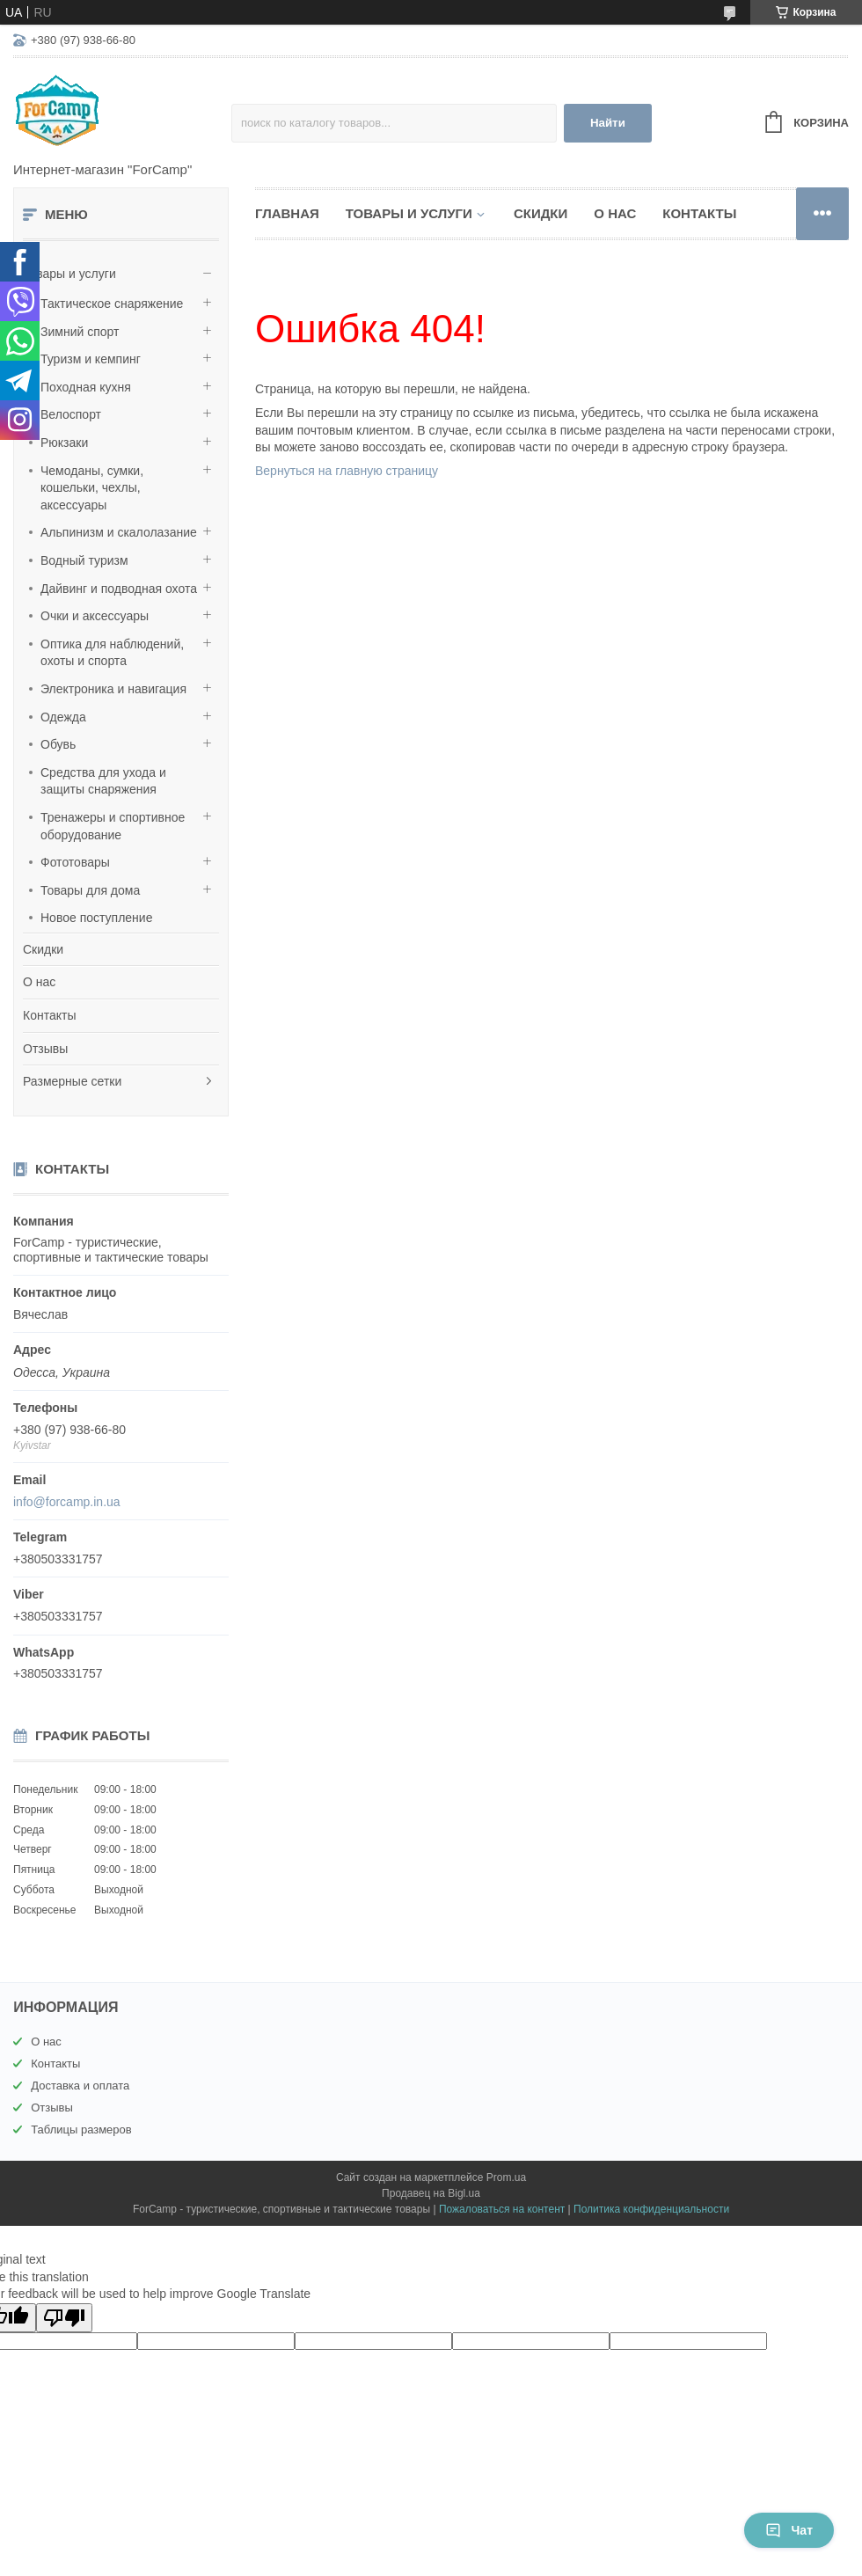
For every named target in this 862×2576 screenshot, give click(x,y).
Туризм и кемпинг (90, 359)
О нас (39, 982)
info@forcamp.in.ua (67, 1502)
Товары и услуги (69, 274)
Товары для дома (90, 890)
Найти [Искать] (607, 122)
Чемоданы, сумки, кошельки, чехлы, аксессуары (91, 488)
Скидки (43, 949)
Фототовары (75, 862)
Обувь (58, 744)
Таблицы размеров (81, 2129)
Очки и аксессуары (94, 616)
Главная (287, 213)
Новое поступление (96, 918)
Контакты (49, 1015)
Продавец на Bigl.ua (431, 2193)
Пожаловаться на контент (502, 2209)
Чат (789, 2530)
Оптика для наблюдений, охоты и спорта (112, 653)
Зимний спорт (79, 332)
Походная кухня (85, 387)
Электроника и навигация (113, 689)
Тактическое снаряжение (111, 303)
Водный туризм (84, 560)
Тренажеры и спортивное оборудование (112, 826)
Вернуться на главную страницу (346, 471)
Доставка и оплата (80, 2085)
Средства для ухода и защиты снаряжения (103, 781)
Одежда (63, 717)
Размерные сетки (72, 1081)
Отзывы (45, 1049)
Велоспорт (70, 414)
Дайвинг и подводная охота (118, 589)
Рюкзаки (64, 442)
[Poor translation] (64, 2317)
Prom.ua (506, 2177)
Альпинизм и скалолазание (118, 532)
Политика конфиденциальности (651, 2209)
